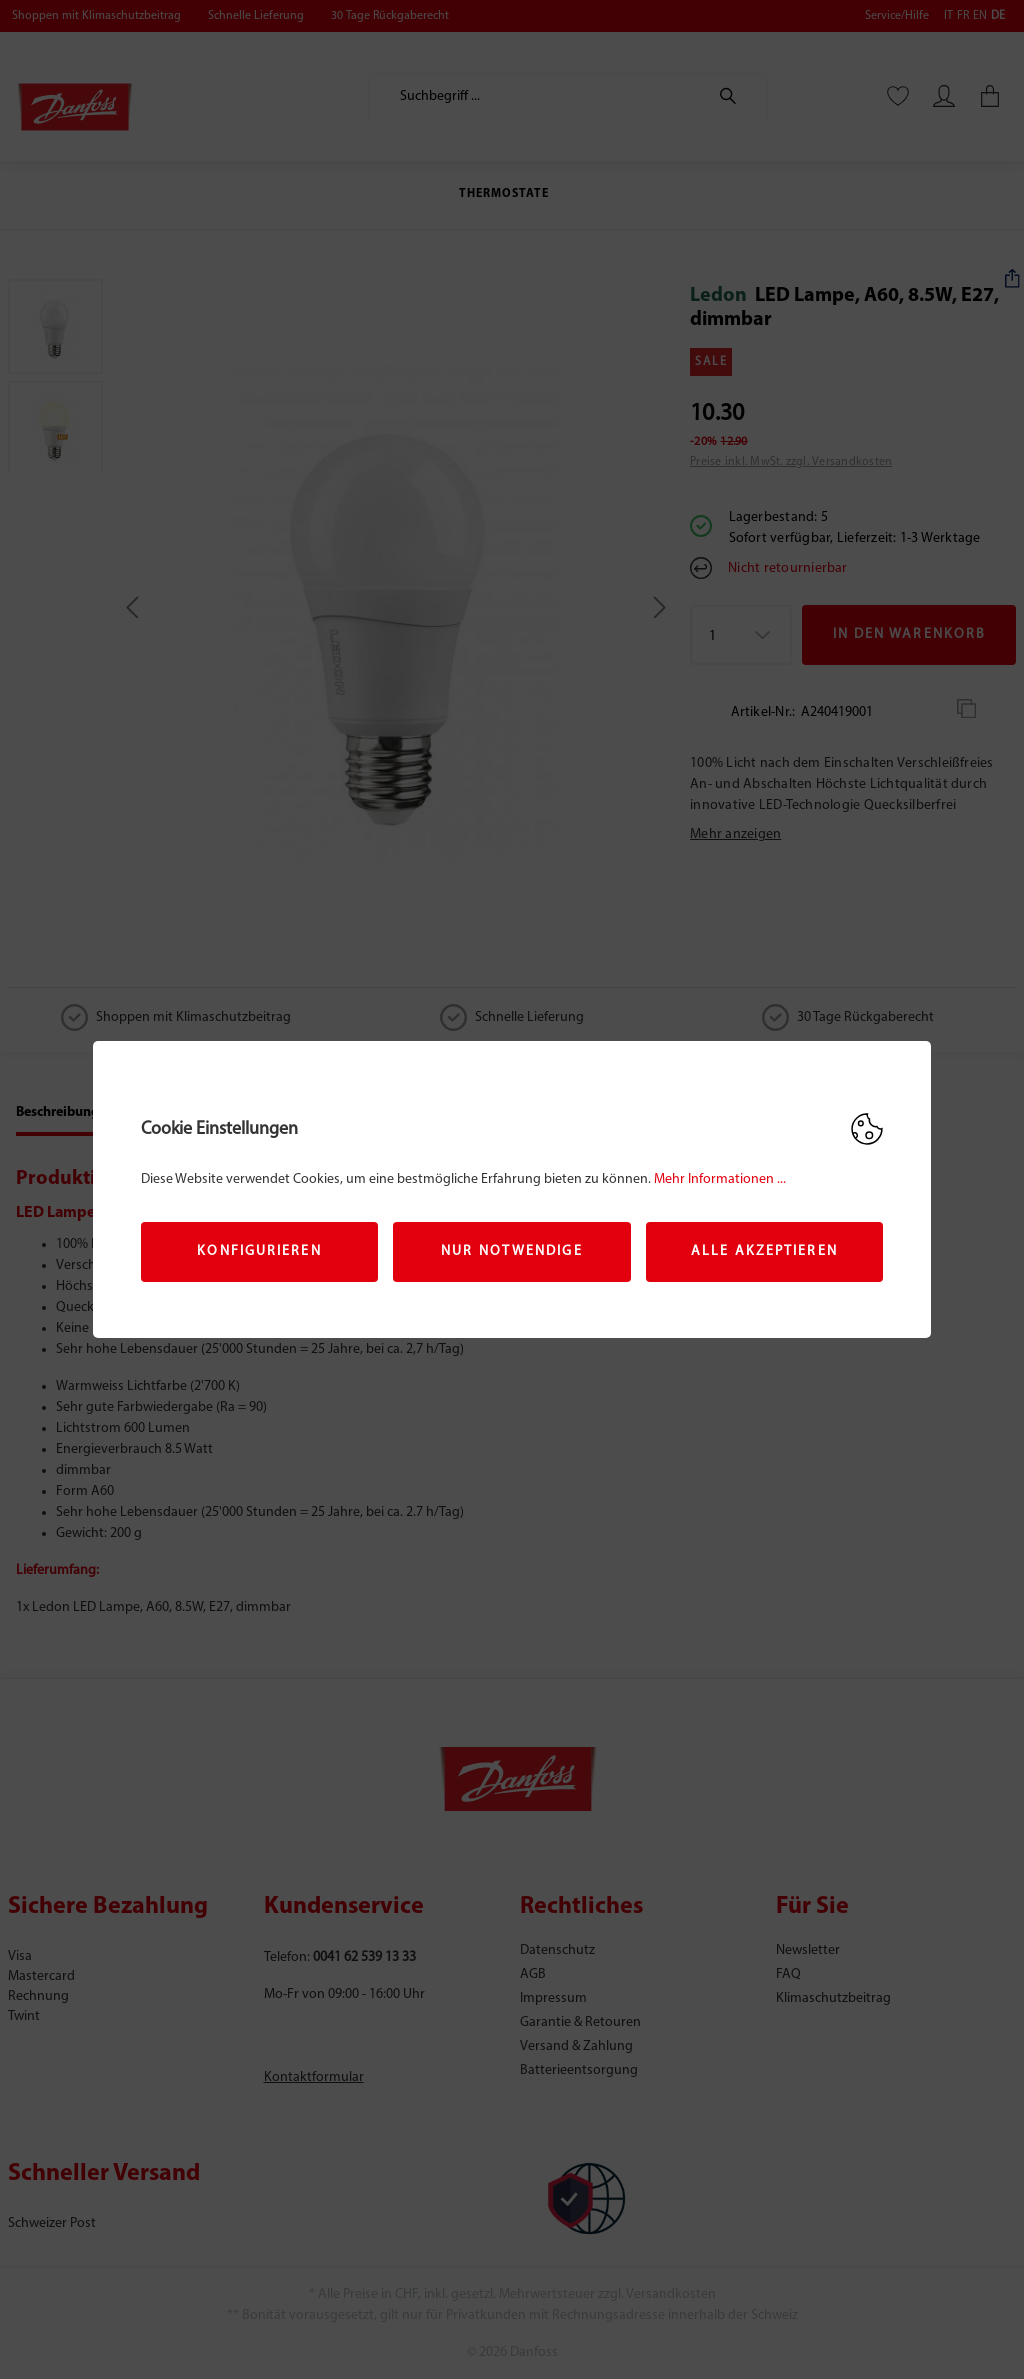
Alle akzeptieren (764, 1251)
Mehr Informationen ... (720, 1179)
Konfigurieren (259, 1251)
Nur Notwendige (511, 1251)
